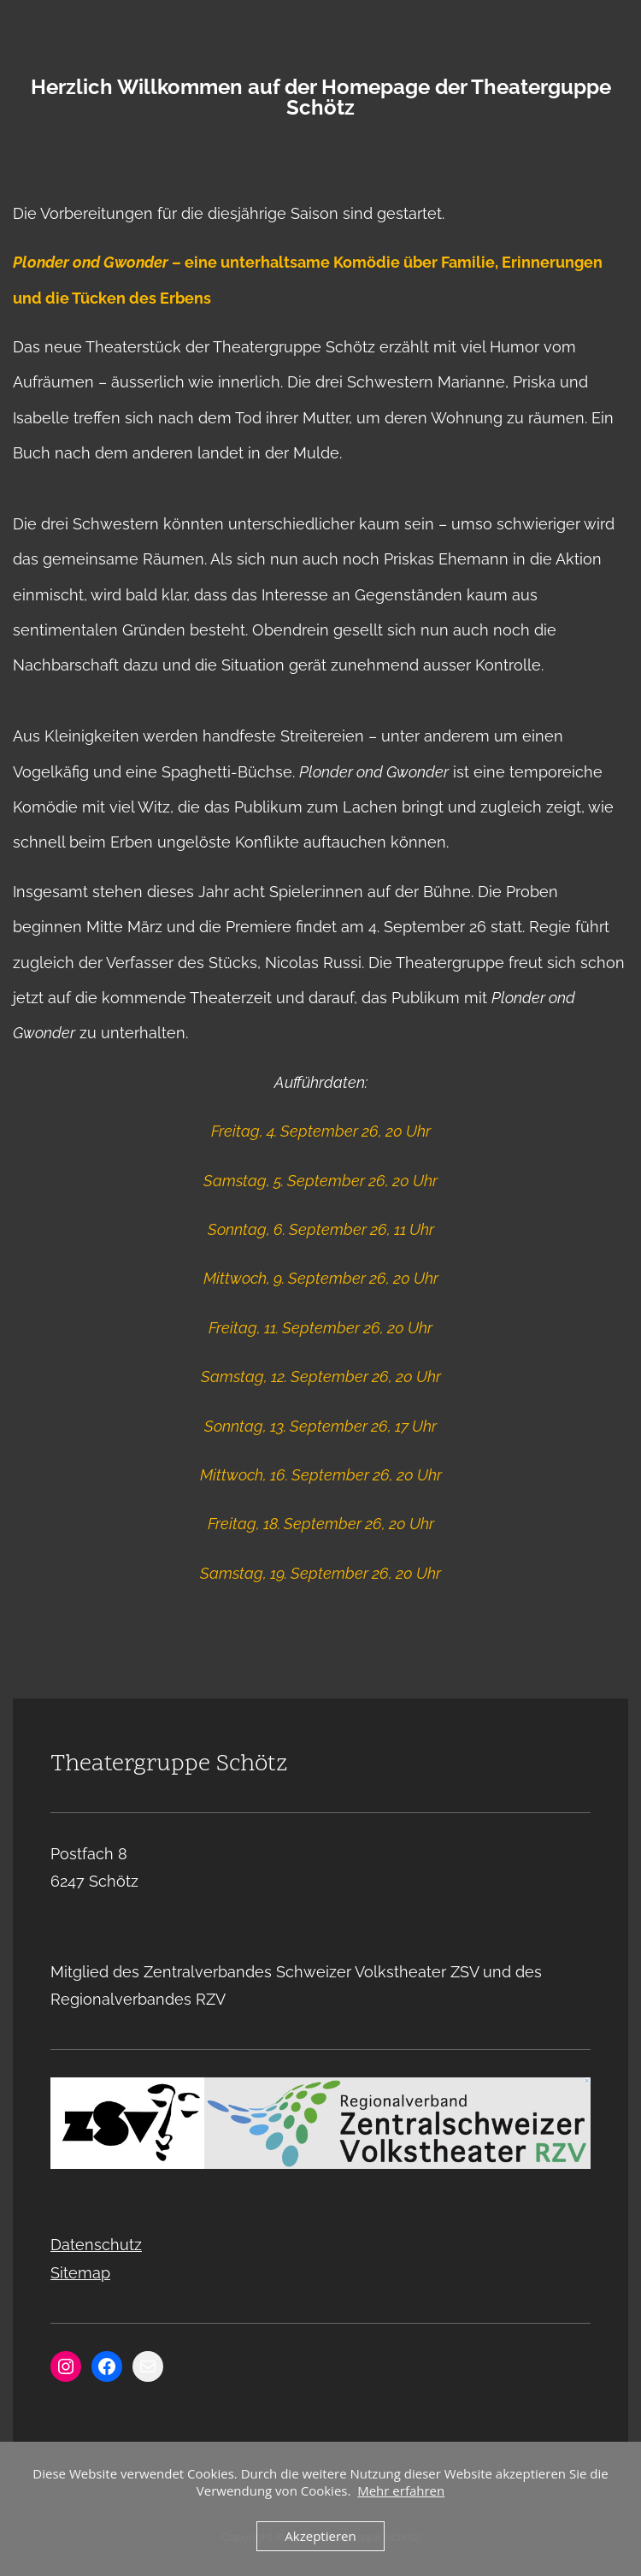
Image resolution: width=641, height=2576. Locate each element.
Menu (320, 14)
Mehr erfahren (400, 2490)
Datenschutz (96, 2245)
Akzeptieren (320, 2535)
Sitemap (80, 2273)
